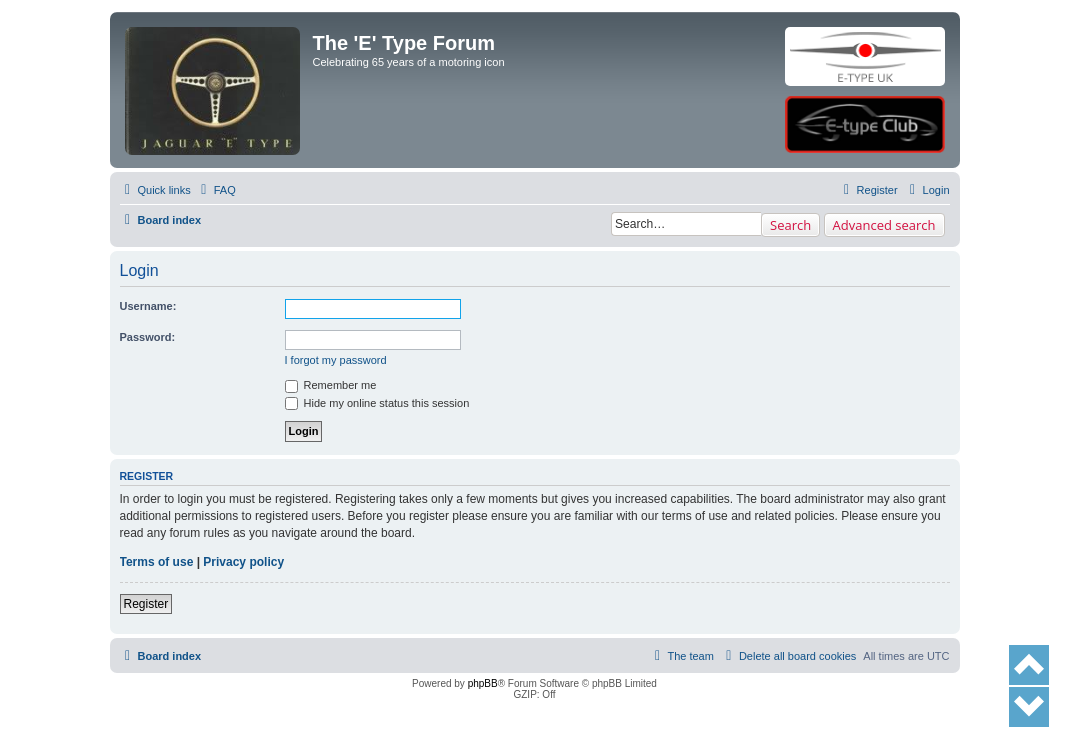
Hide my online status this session (377, 403)
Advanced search (884, 225)
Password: (148, 337)
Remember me (331, 385)
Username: (148, 306)
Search (790, 225)
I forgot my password (336, 360)
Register (146, 604)
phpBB (483, 683)
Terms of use (157, 562)
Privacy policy (243, 562)
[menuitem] (216, 190)
